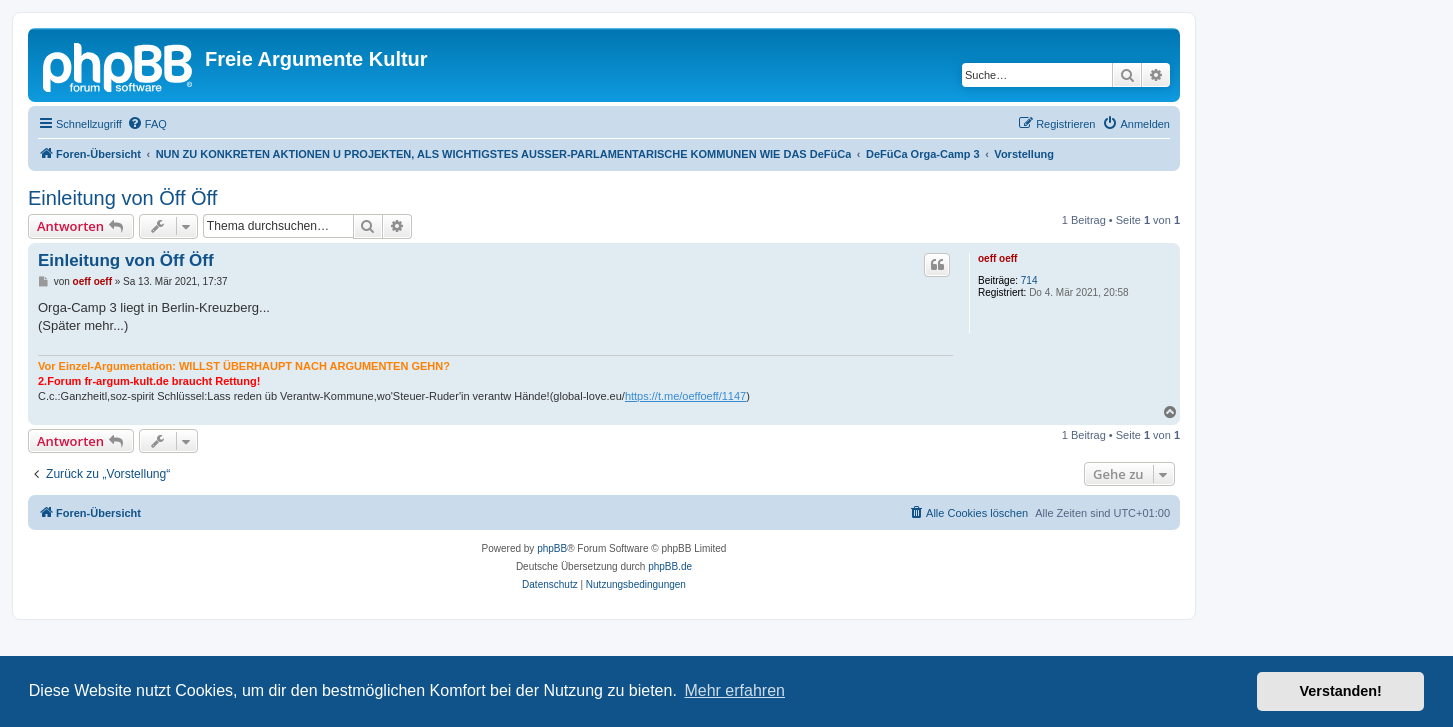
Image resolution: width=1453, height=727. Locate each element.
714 (1029, 280)
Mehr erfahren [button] (734, 690)
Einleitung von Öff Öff (122, 198)
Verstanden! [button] (1341, 691)
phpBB (552, 548)
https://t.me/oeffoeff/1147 (685, 396)
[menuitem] (147, 124)
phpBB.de (670, 566)
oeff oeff (997, 258)
